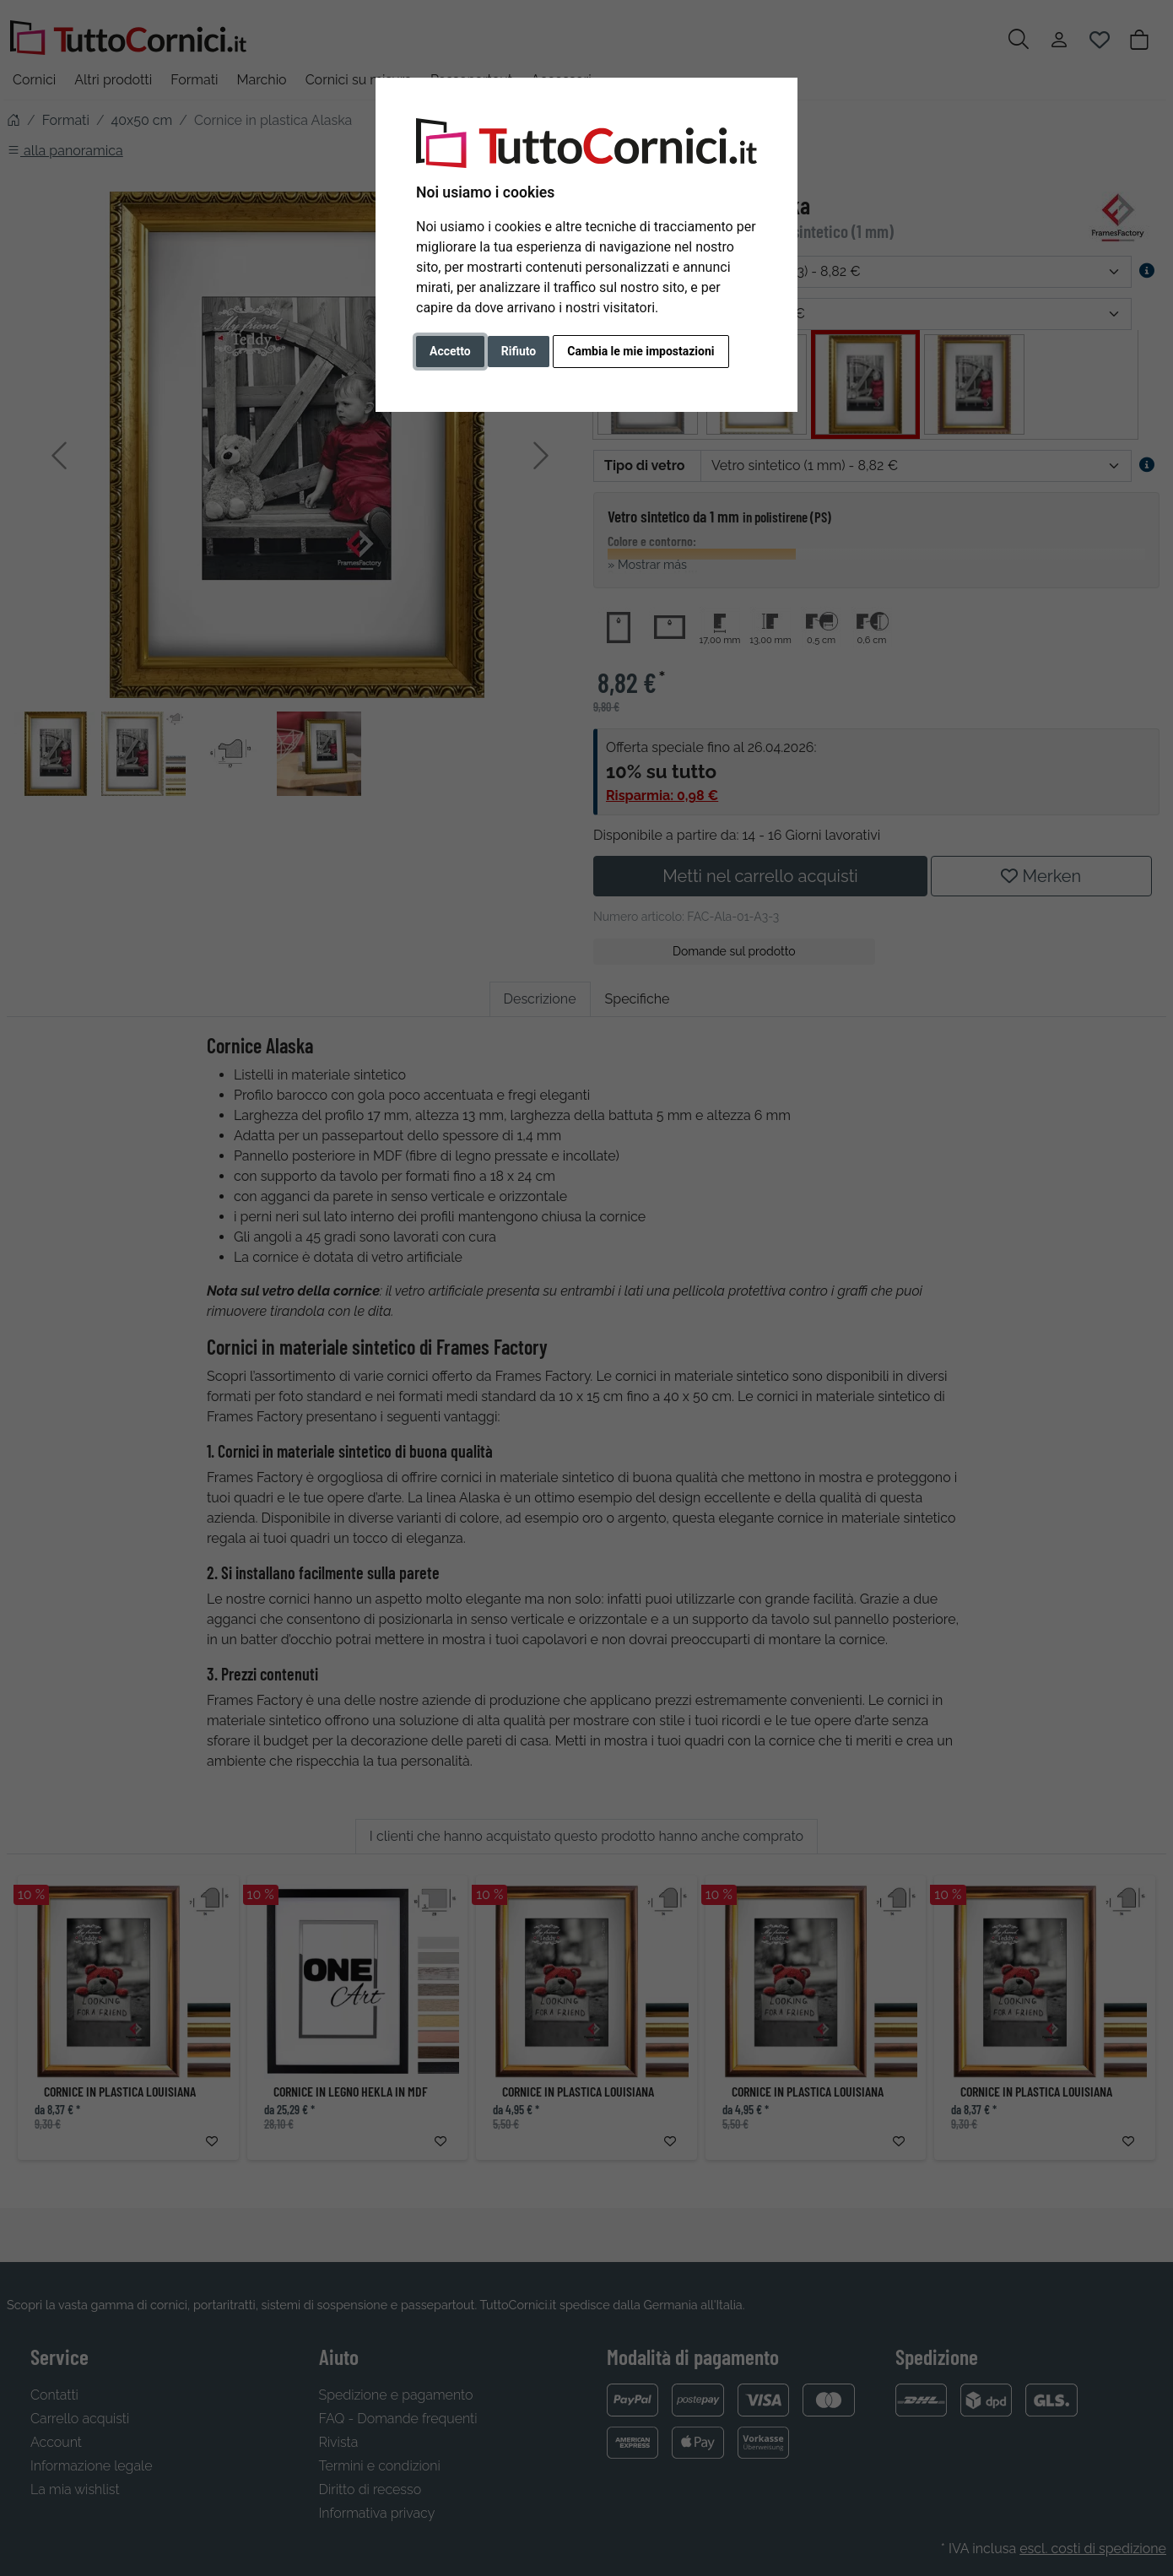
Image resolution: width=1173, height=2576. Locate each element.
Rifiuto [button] (519, 351)
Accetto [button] (450, 351)
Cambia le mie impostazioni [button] (640, 351)
